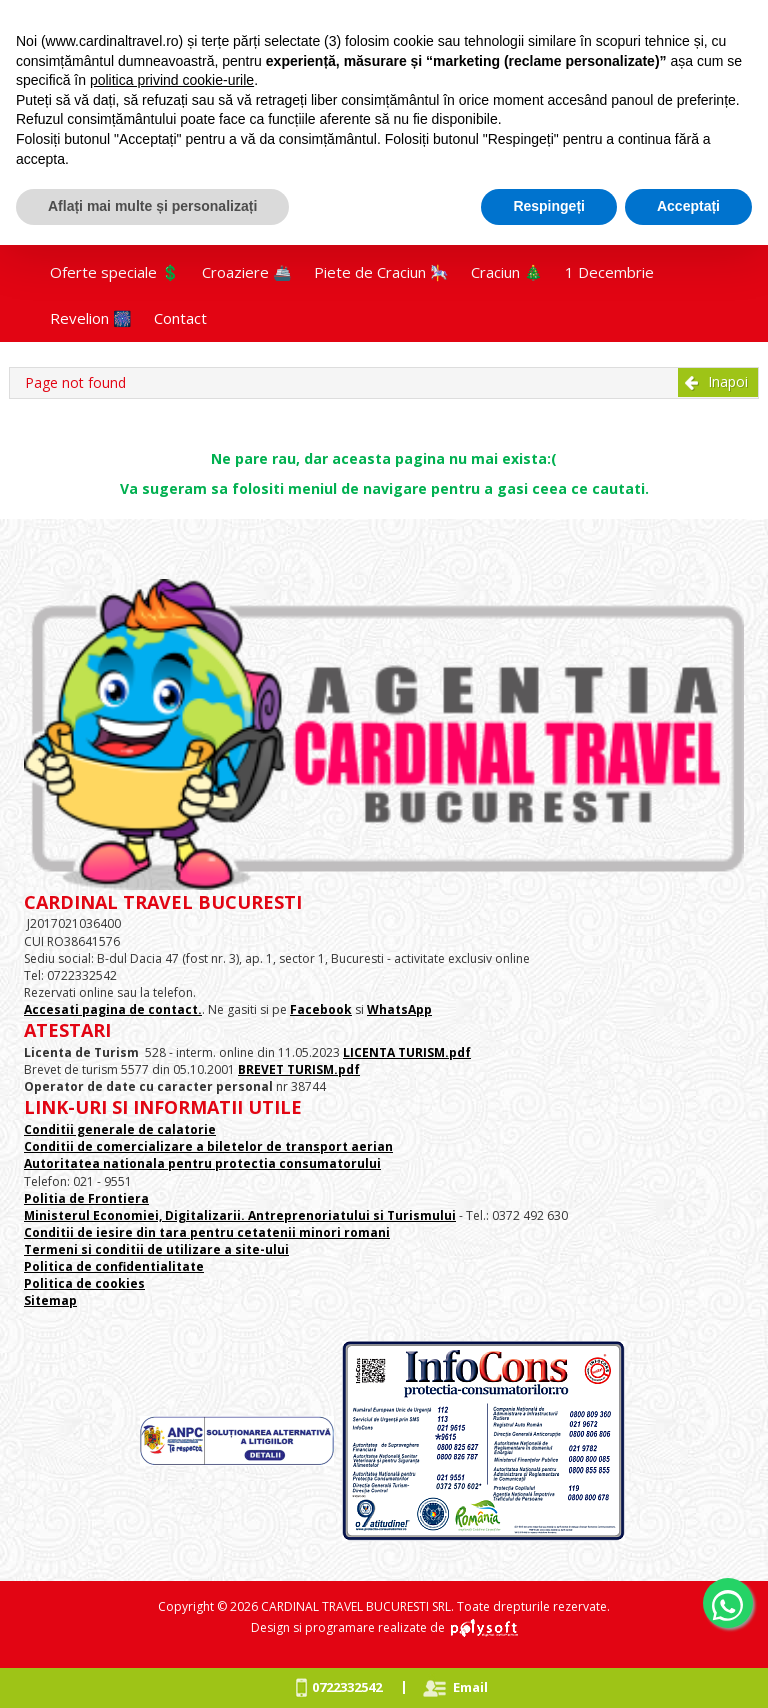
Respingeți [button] (549, 206)
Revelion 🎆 (91, 318)
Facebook (321, 1009)
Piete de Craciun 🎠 (381, 272)
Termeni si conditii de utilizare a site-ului (156, 1249)
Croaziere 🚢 (247, 272)
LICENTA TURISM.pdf (407, 1052)
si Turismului (413, 1215)
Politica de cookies (84, 1283)
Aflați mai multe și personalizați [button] (152, 206)
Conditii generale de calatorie (120, 1129)
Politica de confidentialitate (114, 1266)
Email (470, 1687)
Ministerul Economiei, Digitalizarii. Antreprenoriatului (197, 1215)
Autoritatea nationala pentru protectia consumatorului (202, 1163)
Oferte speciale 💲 (115, 272)
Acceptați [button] (688, 206)
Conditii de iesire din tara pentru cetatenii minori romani (207, 1232)
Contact (180, 318)
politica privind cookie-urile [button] (172, 80)
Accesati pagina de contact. (113, 1009)
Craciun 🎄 (507, 272)
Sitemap (50, 1300)
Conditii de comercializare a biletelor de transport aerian (208, 1146)
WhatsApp (399, 1009)
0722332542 (347, 1687)
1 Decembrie (609, 272)
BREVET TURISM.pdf (299, 1069)
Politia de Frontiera (86, 1198)
